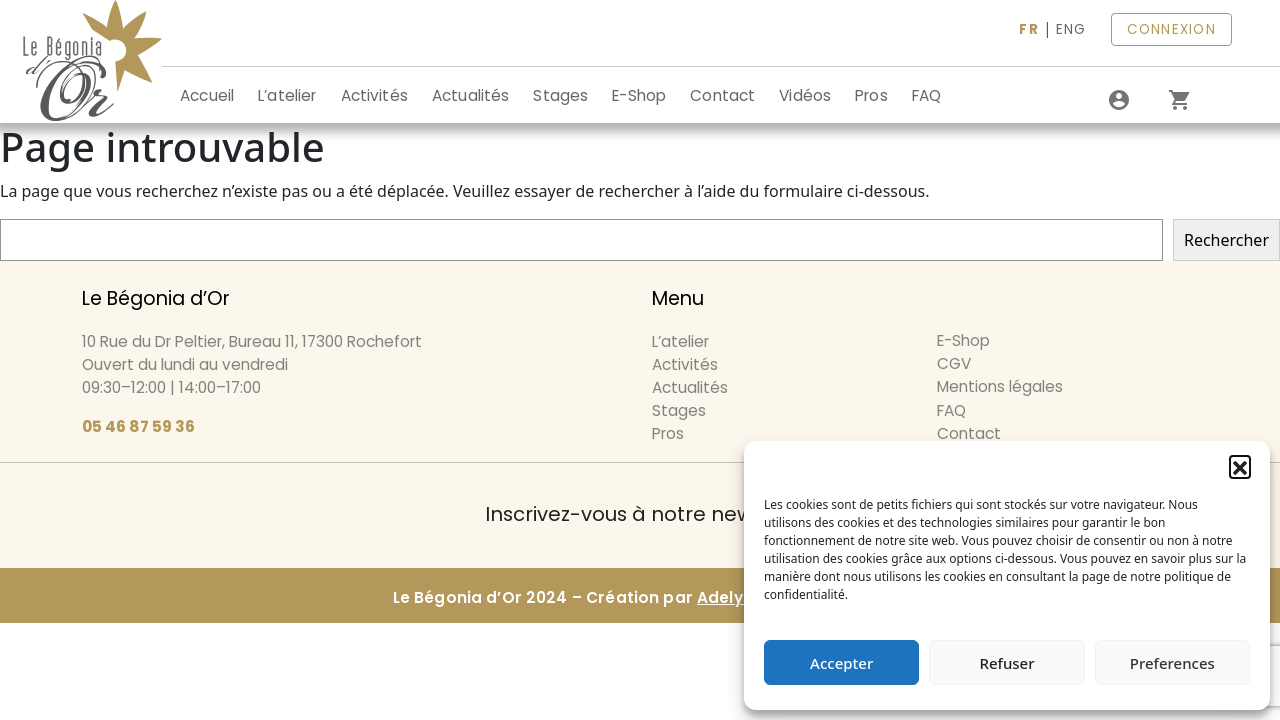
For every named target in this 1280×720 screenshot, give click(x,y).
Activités (374, 95)
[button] (1240, 466)
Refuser (1006, 663)
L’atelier (287, 95)
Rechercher (1226, 240)
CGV (954, 363)
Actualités (471, 95)
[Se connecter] (1119, 100)
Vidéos (805, 95)
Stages (560, 95)
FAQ (926, 95)
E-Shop (639, 95)
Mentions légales (1000, 386)
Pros (871, 95)
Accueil (207, 95)
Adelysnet (738, 597)
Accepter (841, 663)
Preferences (1172, 663)
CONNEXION (1171, 29)
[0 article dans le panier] (1179, 100)
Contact (722, 95)
